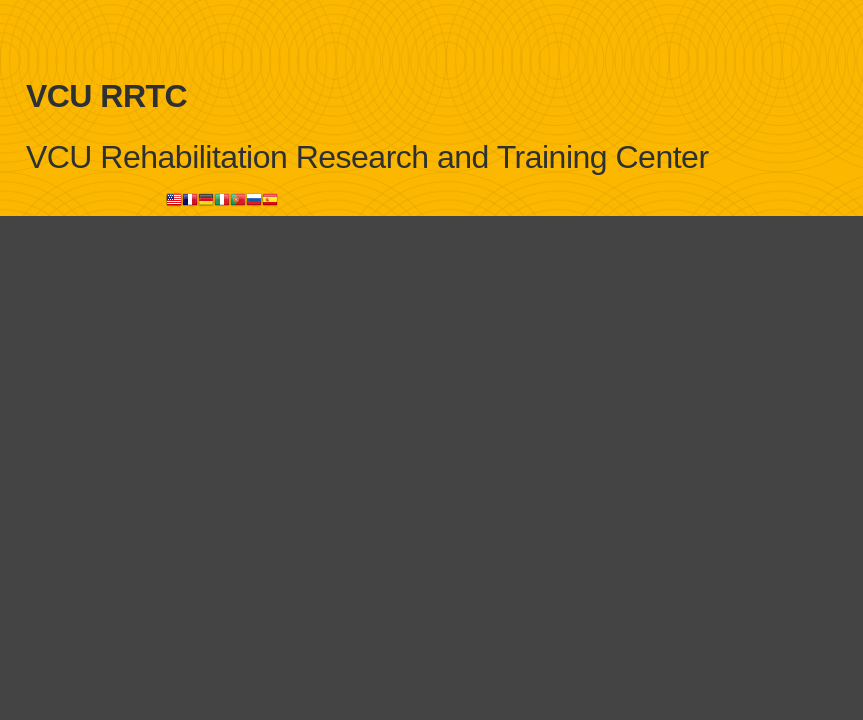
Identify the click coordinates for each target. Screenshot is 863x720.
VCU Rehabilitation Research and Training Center (367, 157)
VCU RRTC (106, 96)
